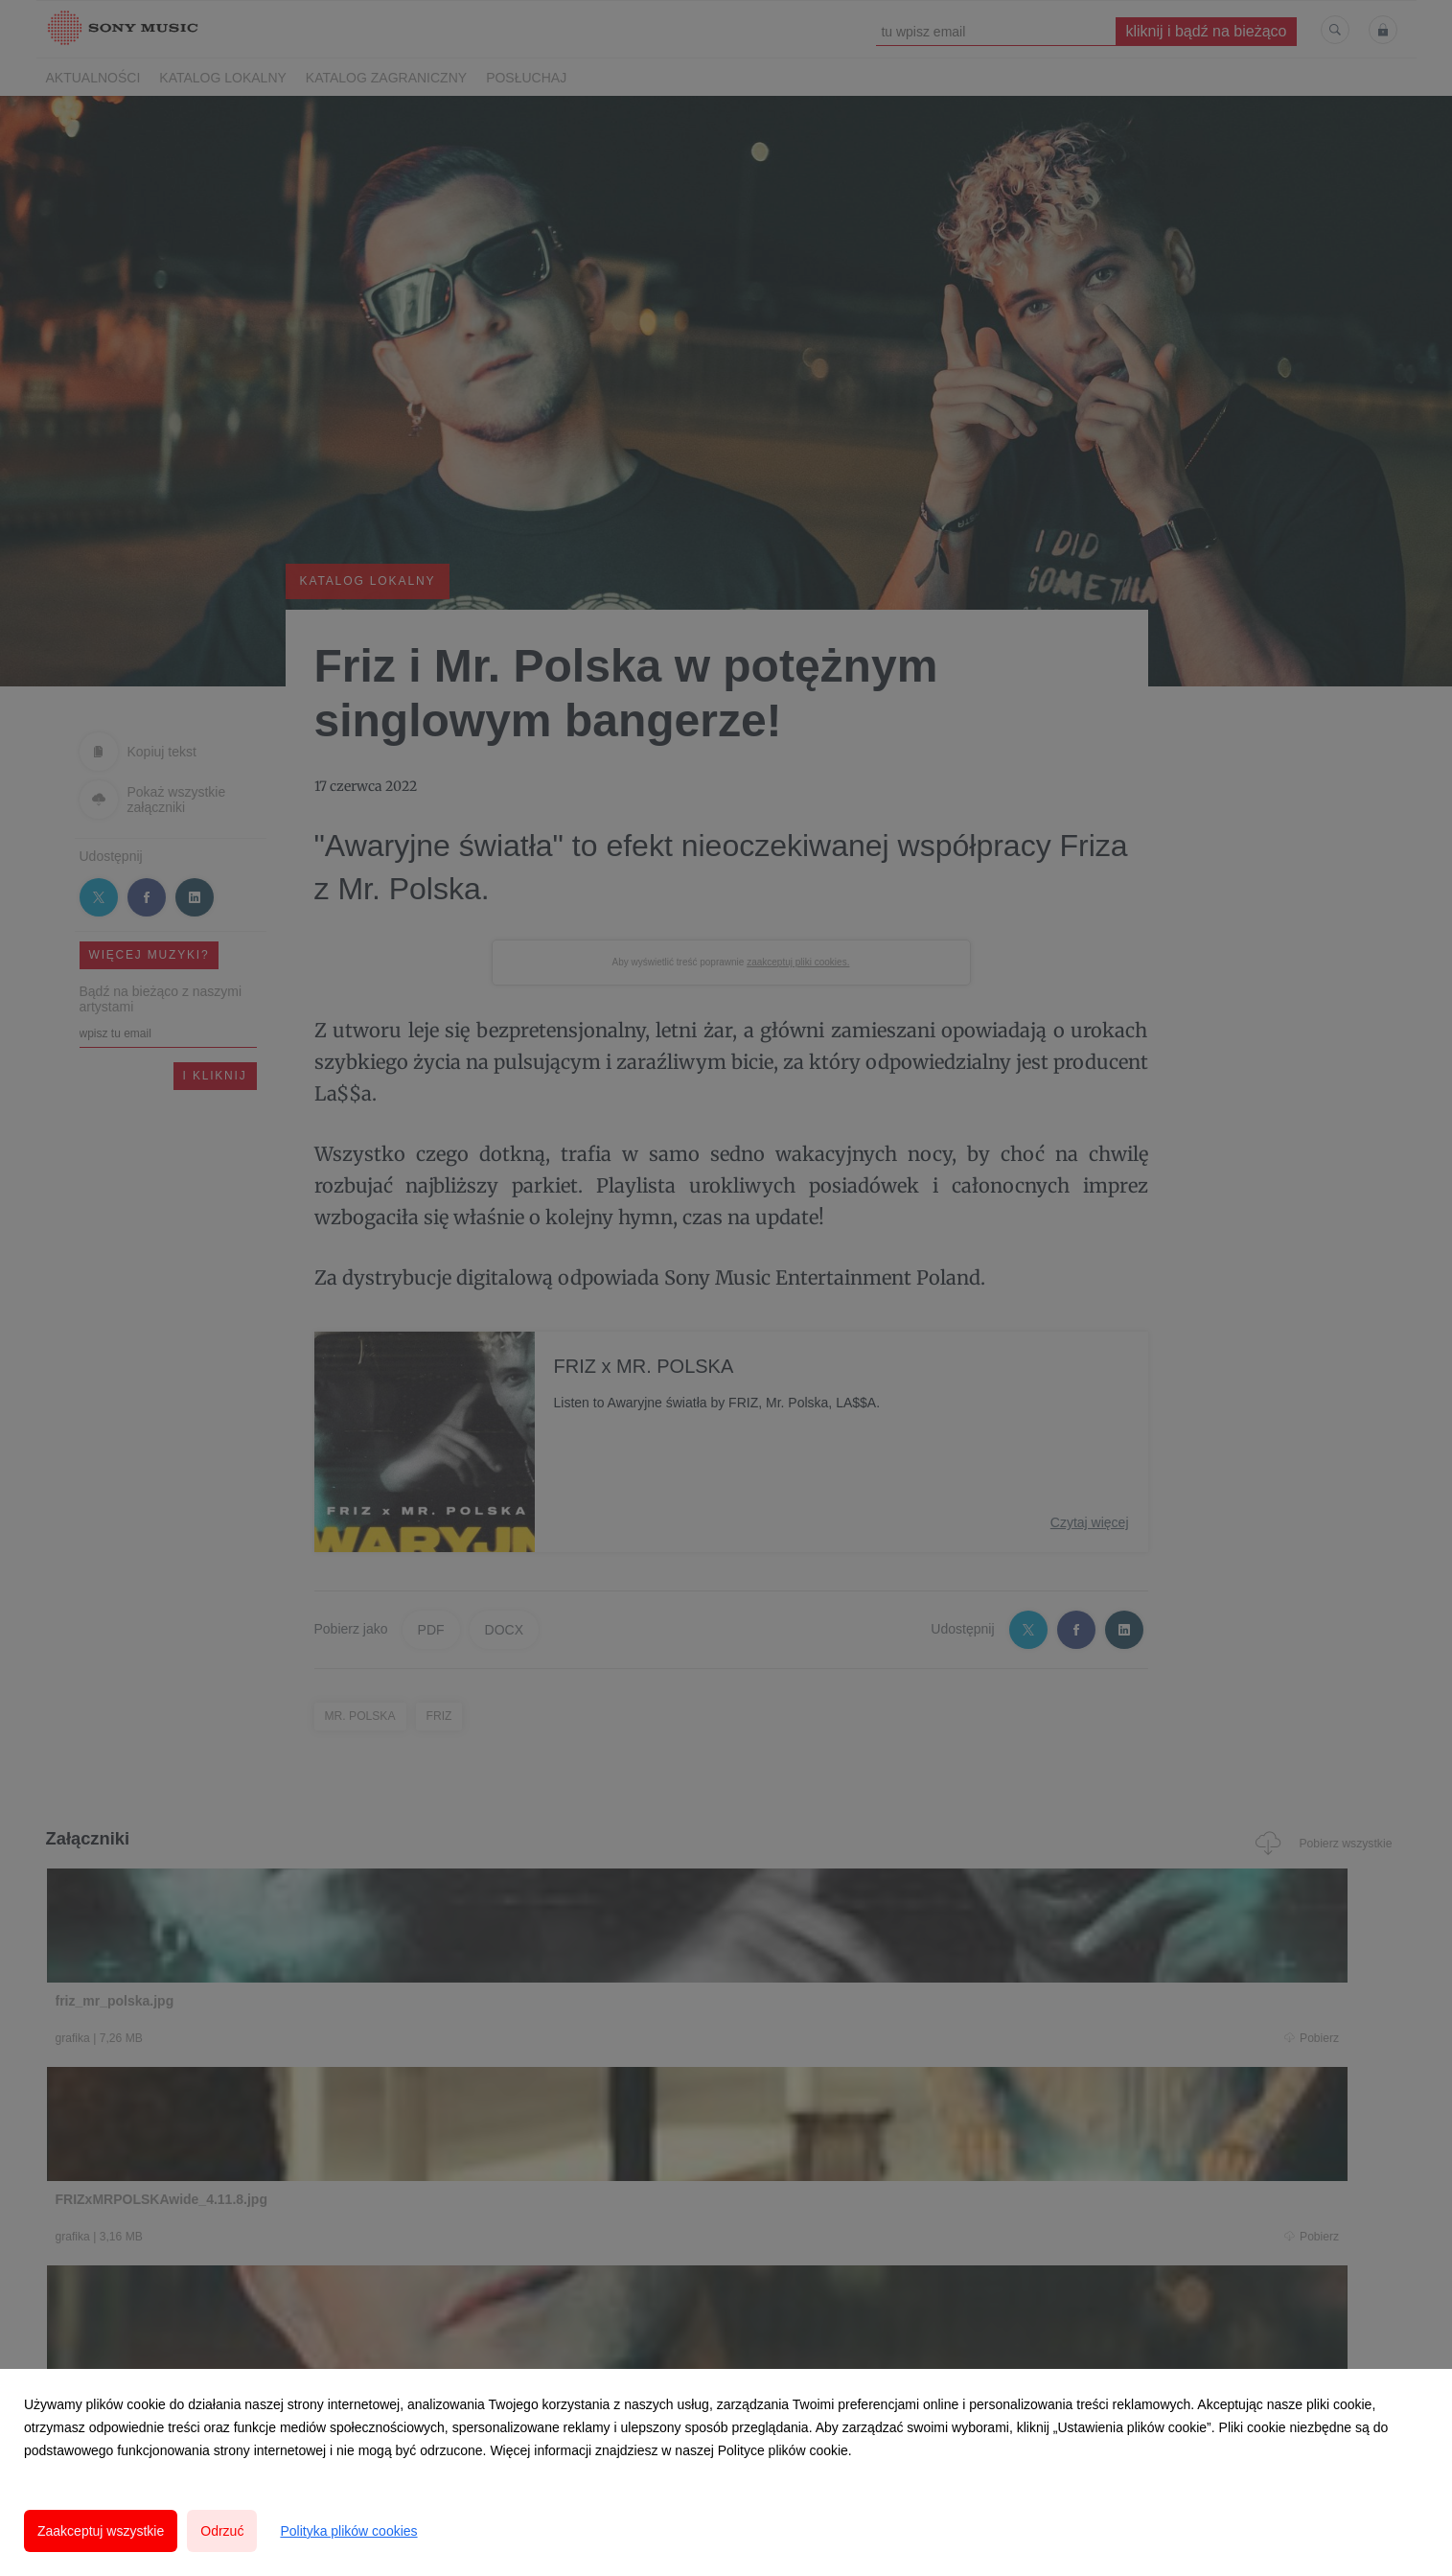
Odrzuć (221, 2531)
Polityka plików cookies (348, 2531)
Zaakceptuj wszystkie (100, 2531)
